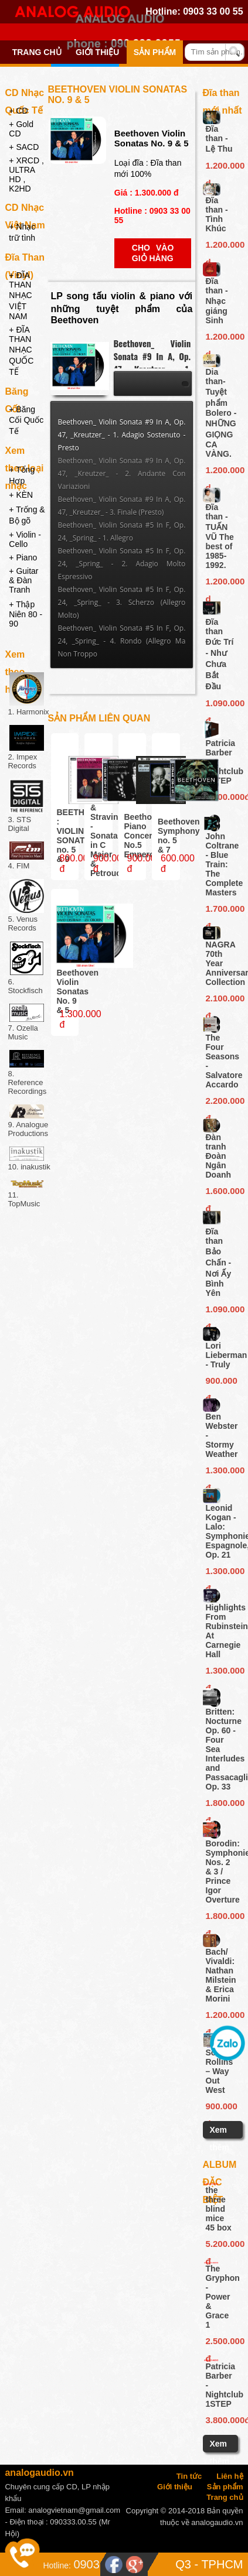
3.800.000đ (221, 797)
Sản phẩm (155, 52)
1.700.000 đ (221, 911)
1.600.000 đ (221, 1193)
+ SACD (24, 147)
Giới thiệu (97, 52)
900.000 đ (221, 1383)
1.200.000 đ (221, 2017)
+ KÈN (21, 495)
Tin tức (189, 2476)
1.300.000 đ (221, 1472)
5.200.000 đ (220, 2246)
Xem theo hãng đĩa (24, 656)
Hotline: (56, 2565)
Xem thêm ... (219, 2147)
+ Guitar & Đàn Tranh (23, 580)
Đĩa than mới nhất (222, 95)
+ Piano (23, 557)
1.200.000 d (221, 167)
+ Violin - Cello (25, 539)
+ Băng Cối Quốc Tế (26, 420)
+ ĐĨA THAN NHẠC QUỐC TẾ (21, 351)
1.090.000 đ (221, 705)
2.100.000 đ (221, 1000)
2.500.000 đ (220, 2343)
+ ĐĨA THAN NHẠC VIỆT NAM (20, 296)
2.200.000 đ (221, 1103)
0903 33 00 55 (213, 11)
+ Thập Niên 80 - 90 (25, 614)
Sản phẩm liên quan (99, 718)
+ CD (18, 110)
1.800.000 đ (221, 1805)
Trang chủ (37, 52)
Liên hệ (229, 2476)
